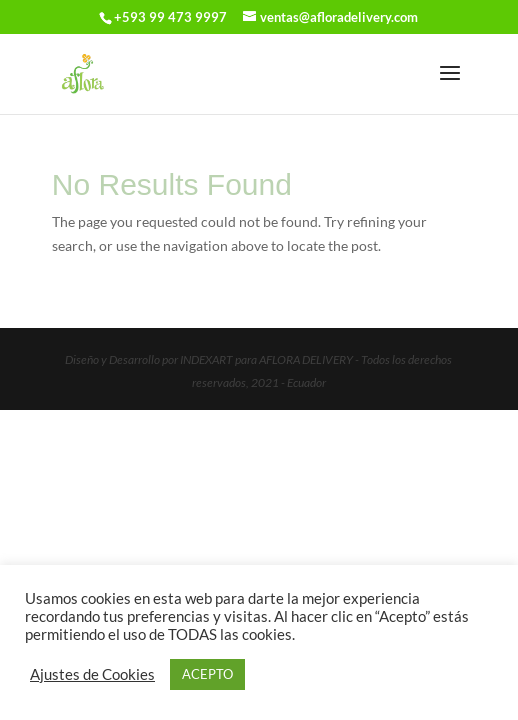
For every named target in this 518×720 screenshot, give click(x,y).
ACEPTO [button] (207, 674)
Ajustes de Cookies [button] (92, 674)
